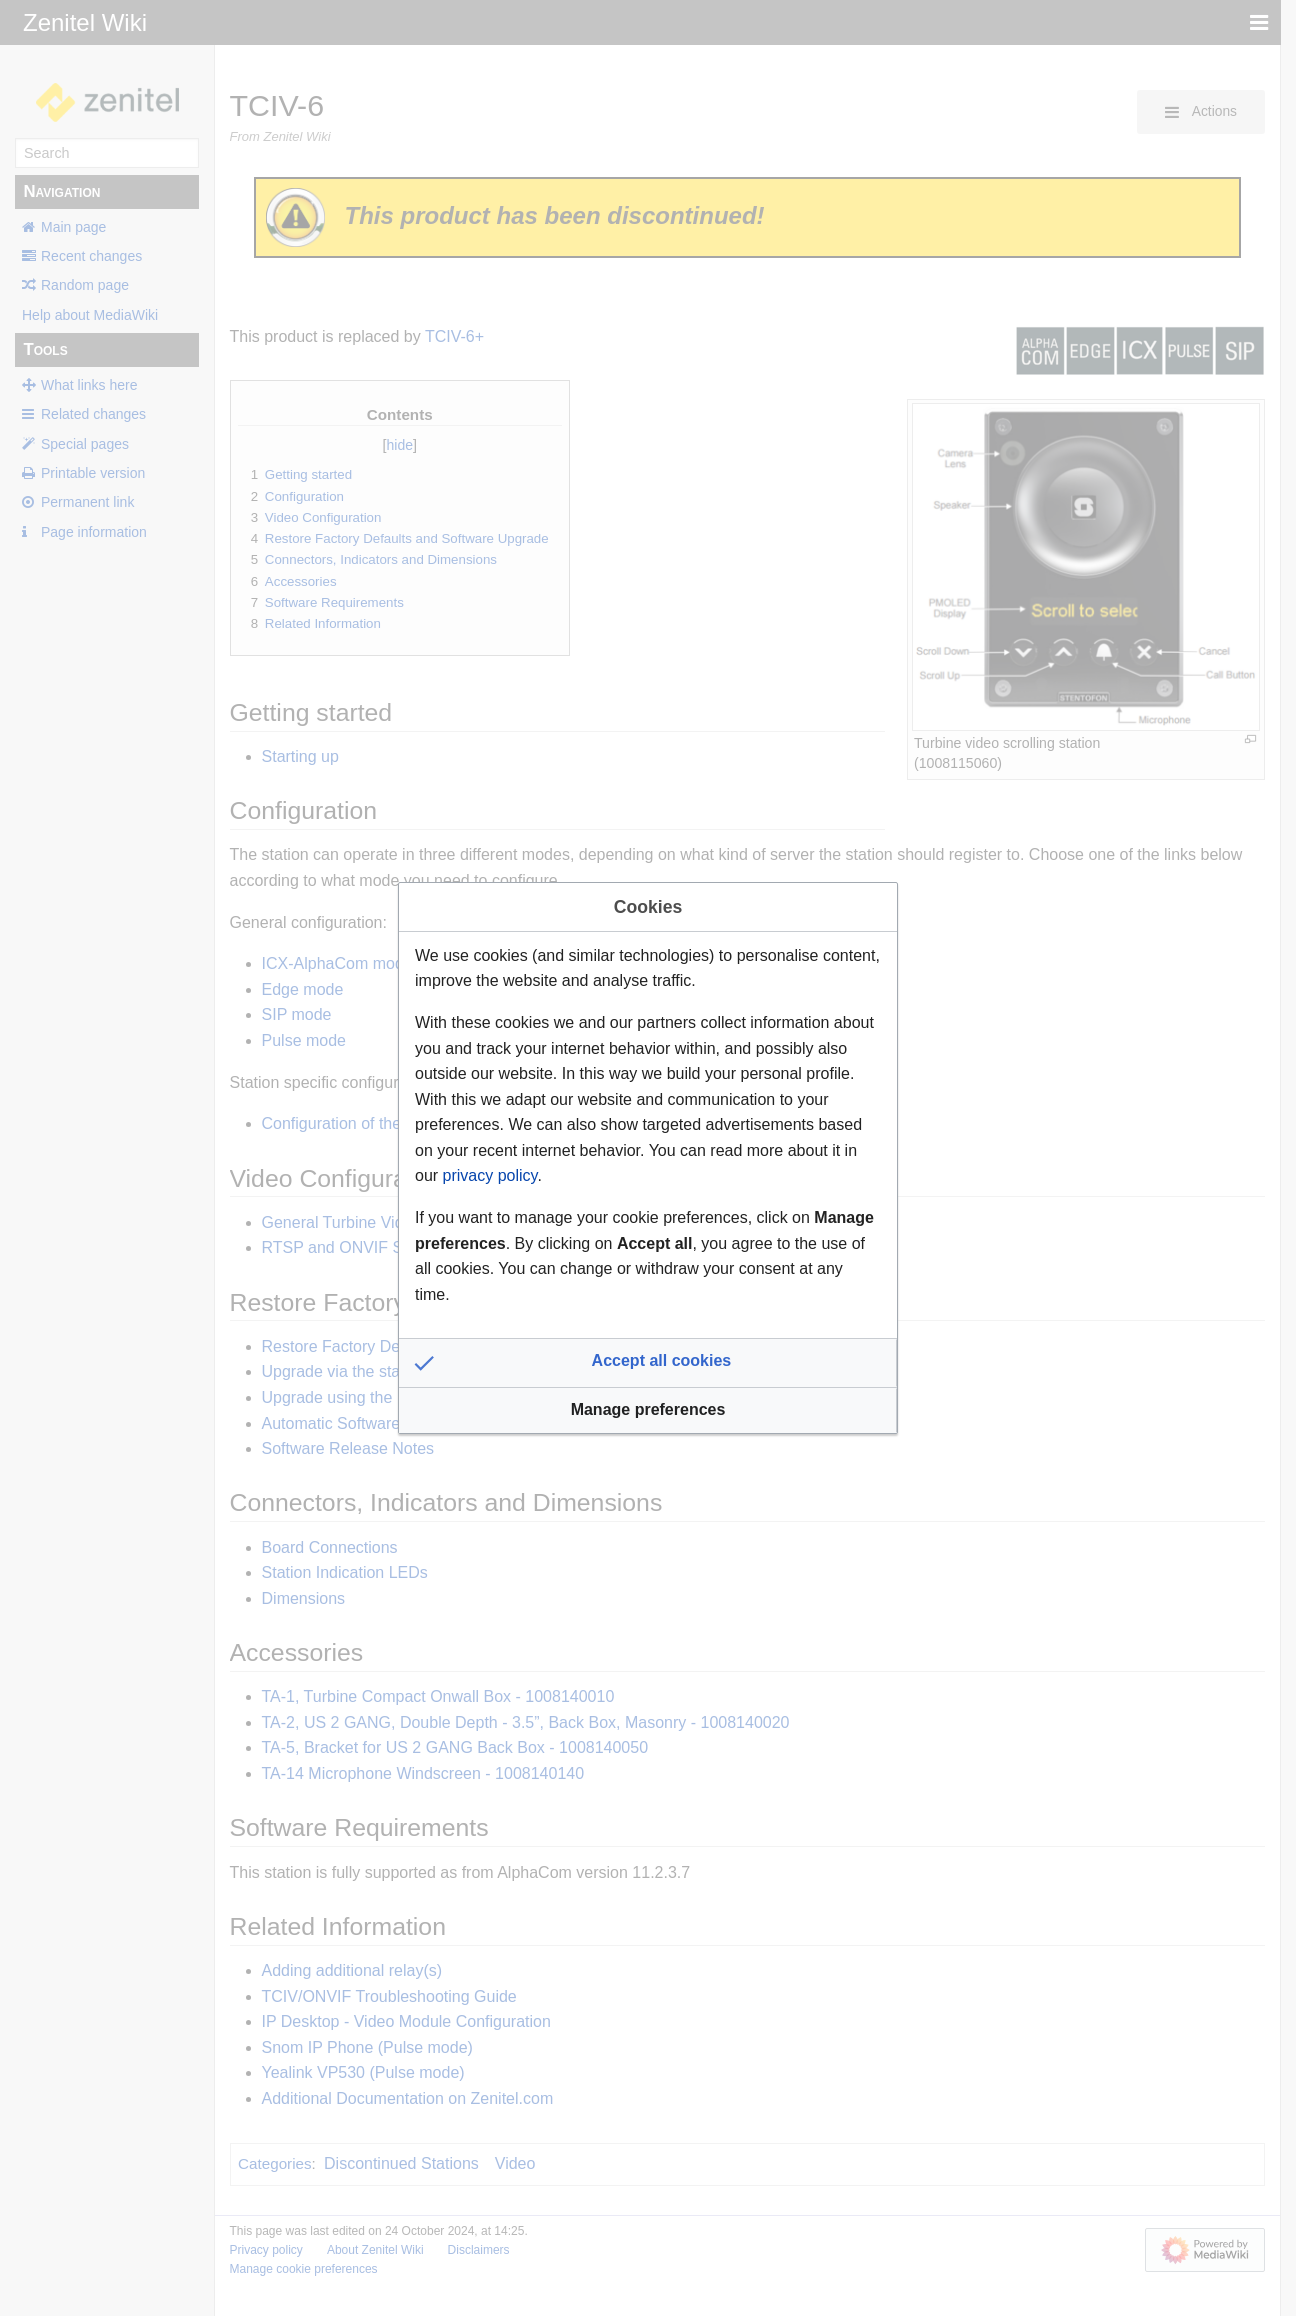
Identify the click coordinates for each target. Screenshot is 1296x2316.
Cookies (648, 907)
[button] (648, 1363)
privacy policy (490, 1175)
